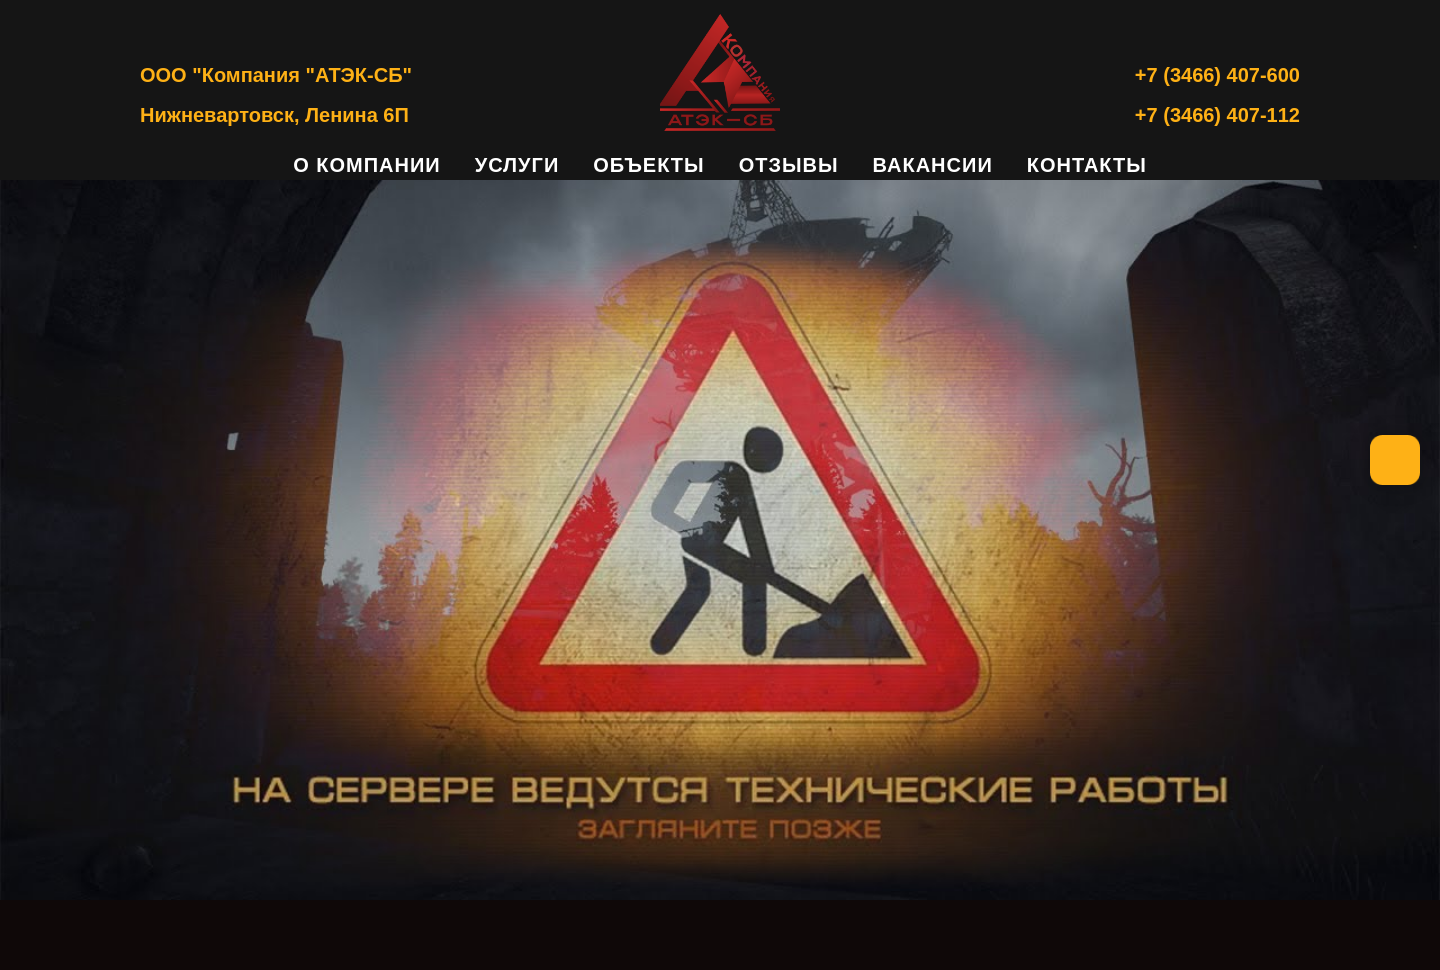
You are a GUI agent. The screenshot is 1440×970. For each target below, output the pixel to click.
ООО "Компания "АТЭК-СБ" (276, 75)
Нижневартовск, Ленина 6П (274, 115)
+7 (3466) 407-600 (1217, 75)
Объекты (648, 165)
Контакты (1087, 165)
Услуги (517, 165)
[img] (720, 540)
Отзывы (789, 165)
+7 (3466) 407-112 (1217, 115)
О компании (367, 165)
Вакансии (933, 165)
